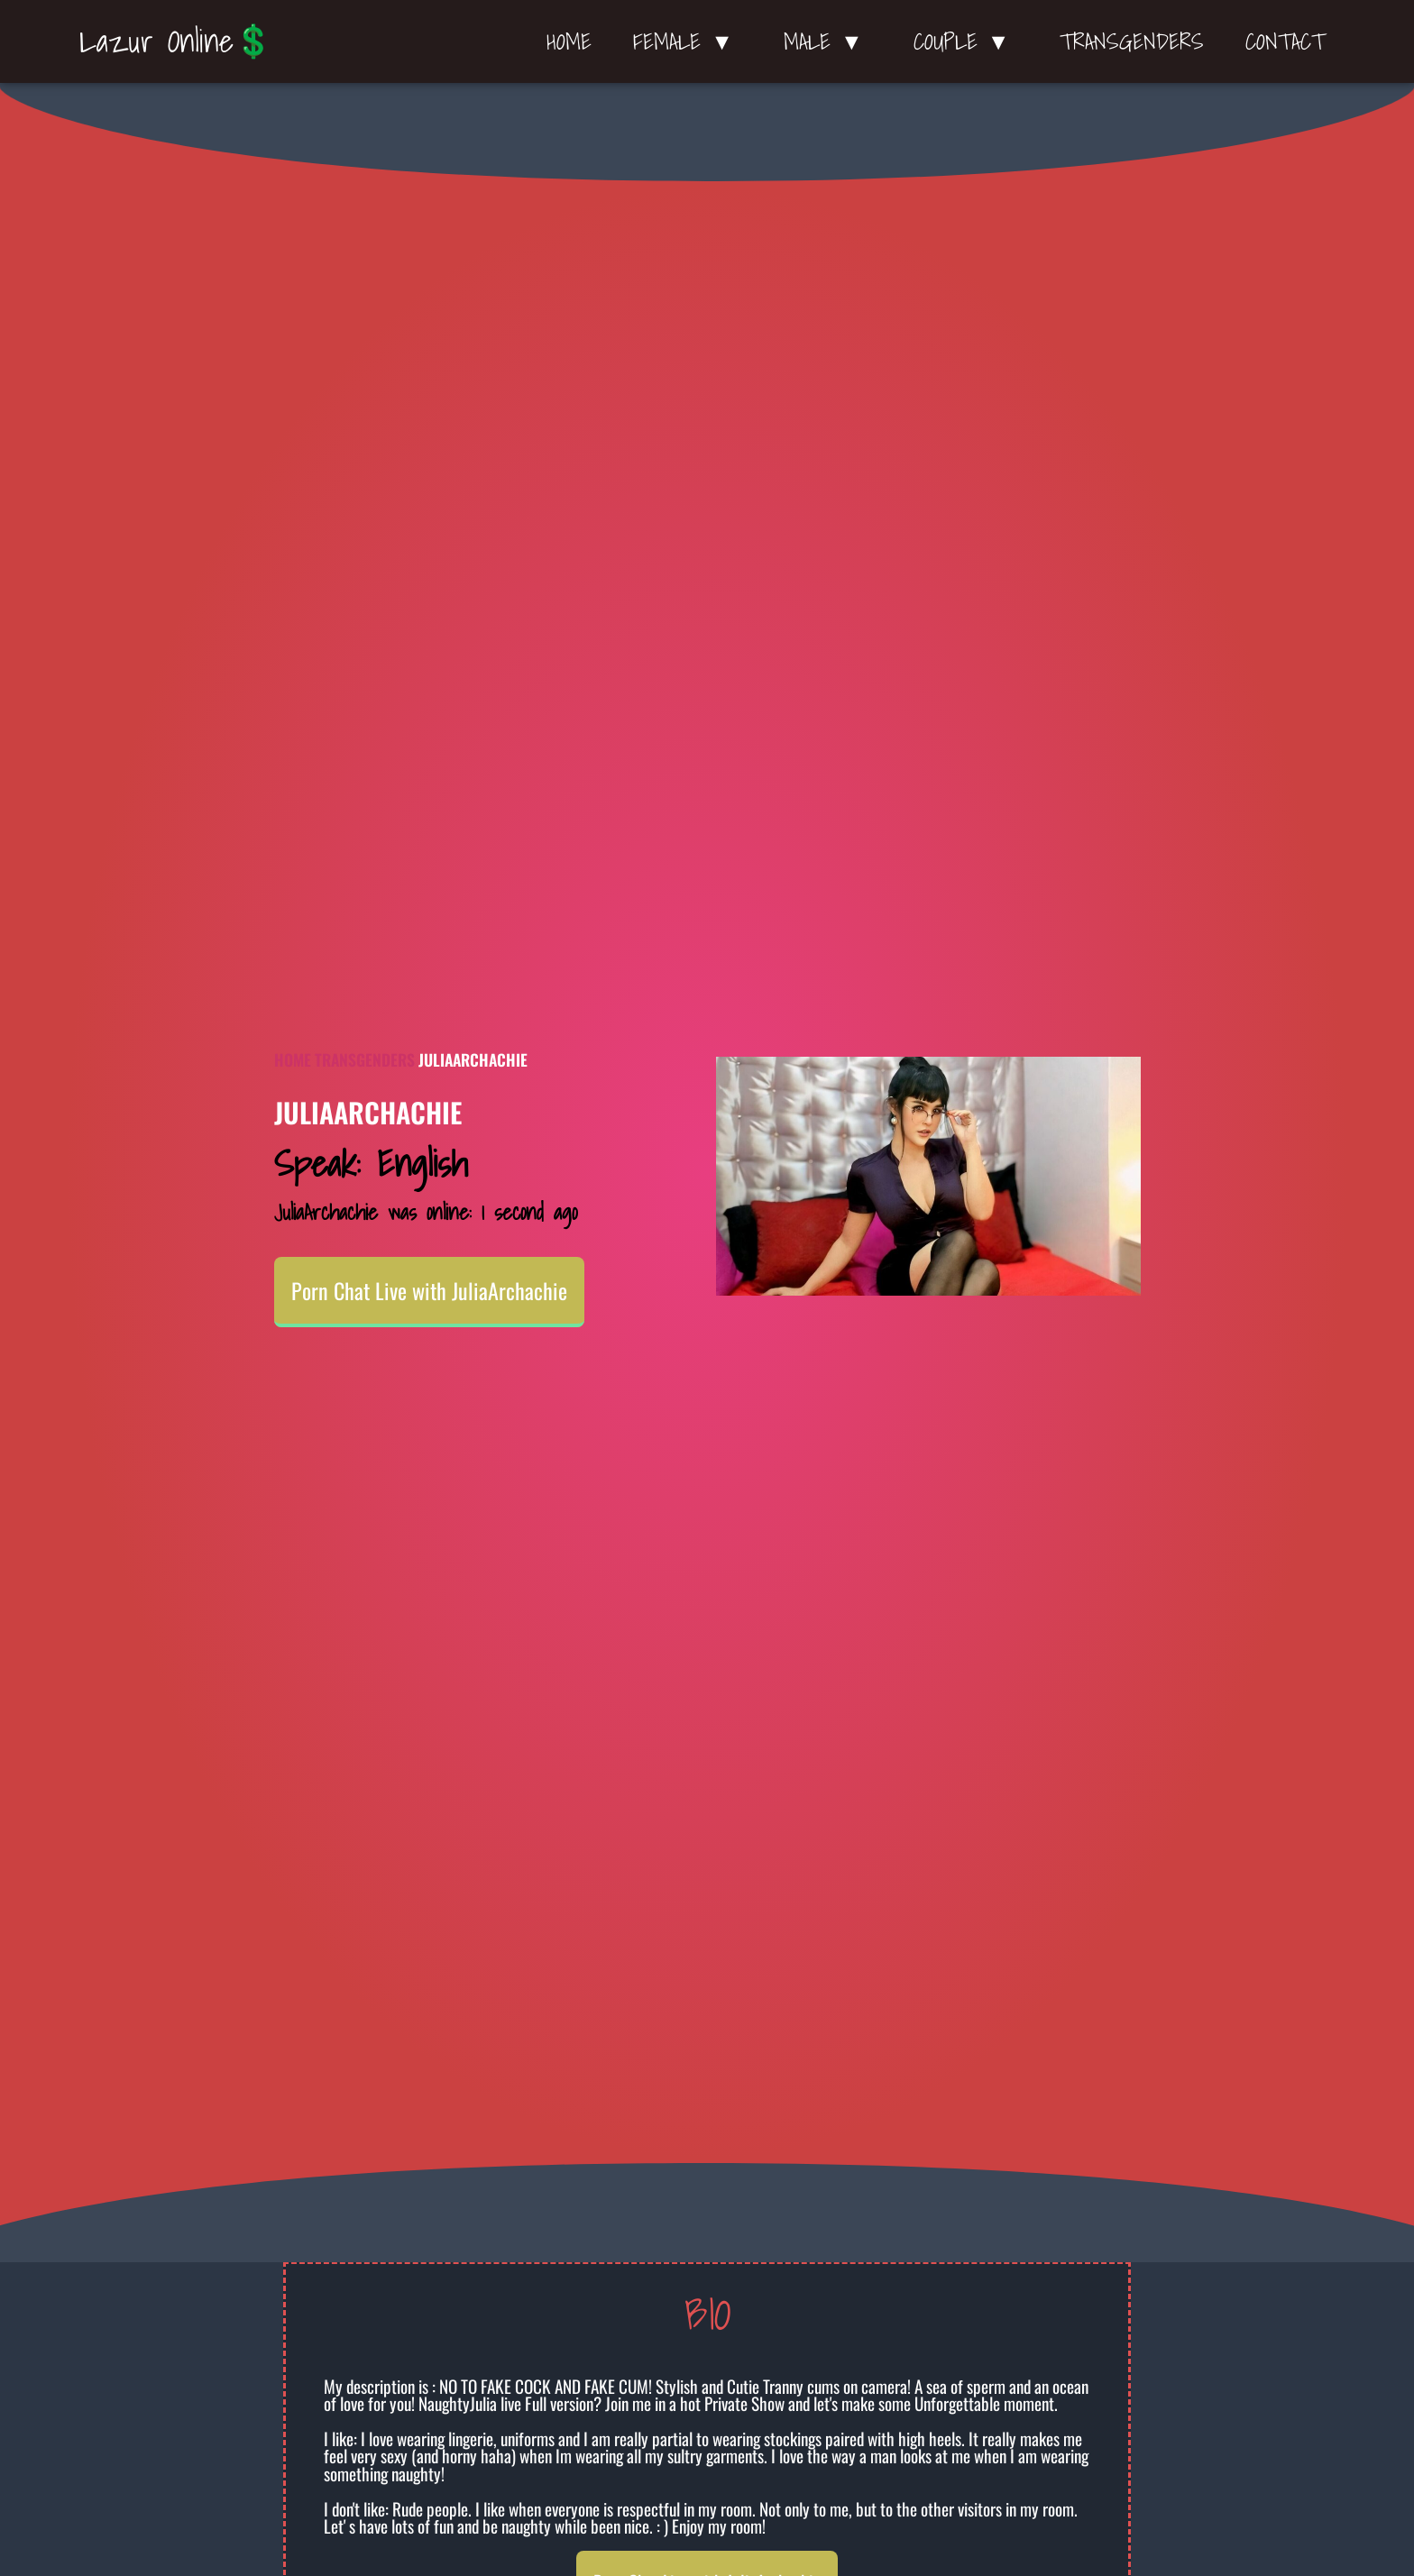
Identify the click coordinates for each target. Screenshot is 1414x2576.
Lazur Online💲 (176, 40)
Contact (1285, 41)
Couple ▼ (966, 41)
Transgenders (1132, 41)
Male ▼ (828, 41)
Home (569, 41)
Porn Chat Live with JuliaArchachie (429, 1290)
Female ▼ (687, 41)
